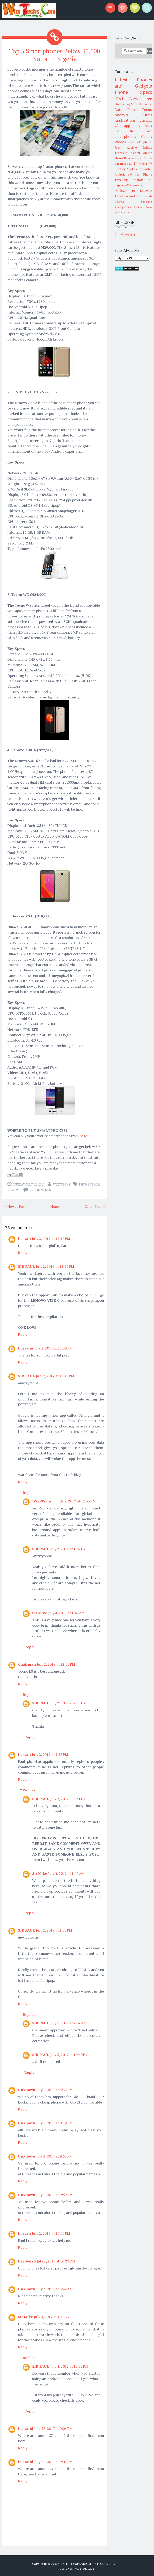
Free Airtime (126, 147)
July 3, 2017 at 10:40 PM (69, 2054)
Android (121, 114)
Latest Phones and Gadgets (133, 82)
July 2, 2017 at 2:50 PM (54, 1929)
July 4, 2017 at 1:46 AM (66, 1873)
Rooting (120, 169)
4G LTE (142, 158)
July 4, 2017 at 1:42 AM (66, 1612)
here (83, 1135)
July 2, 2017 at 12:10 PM (51, 1238)
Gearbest (120, 201)
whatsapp (122, 125)
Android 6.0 (123, 174)
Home (55, 1206)
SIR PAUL (26, 1266)
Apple (130, 169)
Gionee (131, 142)
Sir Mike (39, 1612)
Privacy (88, 2568)
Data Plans (126, 109)
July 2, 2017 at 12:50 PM (56, 1663)
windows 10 (125, 191)
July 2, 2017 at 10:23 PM (56, 2260)
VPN (139, 169)
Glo (131, 131)
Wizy (77, 2568)
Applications (125, 120)
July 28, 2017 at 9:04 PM (53, 2428)
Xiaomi (135, 153)
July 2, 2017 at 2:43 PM (68, 1702)
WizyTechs (61, 1184)
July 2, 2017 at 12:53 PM (77, 1500)
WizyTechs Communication (77, 2563)
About (117, 2563)
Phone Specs (89, 1184)
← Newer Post (14, 1206)
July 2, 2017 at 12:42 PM (55, 1375)
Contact (104, 2563)
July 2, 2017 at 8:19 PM (54, 2122)
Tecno (147, 109)
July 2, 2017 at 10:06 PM (51, 2232)
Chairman (27, 1663)
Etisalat (145, 120)
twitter (147, 169)
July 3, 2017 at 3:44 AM (54, 2288)
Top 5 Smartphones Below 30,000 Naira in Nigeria (55, 55)
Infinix (147, 147)
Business (130, 158)
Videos (120, 141)
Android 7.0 (142, 180)
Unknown (26, 2089)
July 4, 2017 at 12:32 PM (69, 2365)
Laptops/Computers (128, 185)
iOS (139, 142)
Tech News (127, 98)
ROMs (148, 196)
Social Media (138, 164)
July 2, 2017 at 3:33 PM (54, 2089)
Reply (22, 1252)
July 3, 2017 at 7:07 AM (68, 2022)
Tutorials (121, 153)
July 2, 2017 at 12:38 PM (53, 1347)
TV (150, 164)
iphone (147, 142)
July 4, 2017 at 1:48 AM (52, 2316)
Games (146, 136)
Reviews (13, 1190)
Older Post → (95, 1206)
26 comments (40, 1190)
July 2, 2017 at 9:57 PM (54, 2155)
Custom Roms (143, 207)
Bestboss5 (27, 2260)
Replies (29, 1492)
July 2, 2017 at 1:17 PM (50, 1754)
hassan (24, 1238)
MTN (135, 104)
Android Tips (133, 196)
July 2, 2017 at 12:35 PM (55, 1266)
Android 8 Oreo (123, 212)
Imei (137, 174)
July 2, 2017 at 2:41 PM (68, 1798)
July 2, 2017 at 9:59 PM (54, 2194)
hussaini (25, 1347)
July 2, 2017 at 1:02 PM (68, 1548)
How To (146, 104)
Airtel (147, 114)
